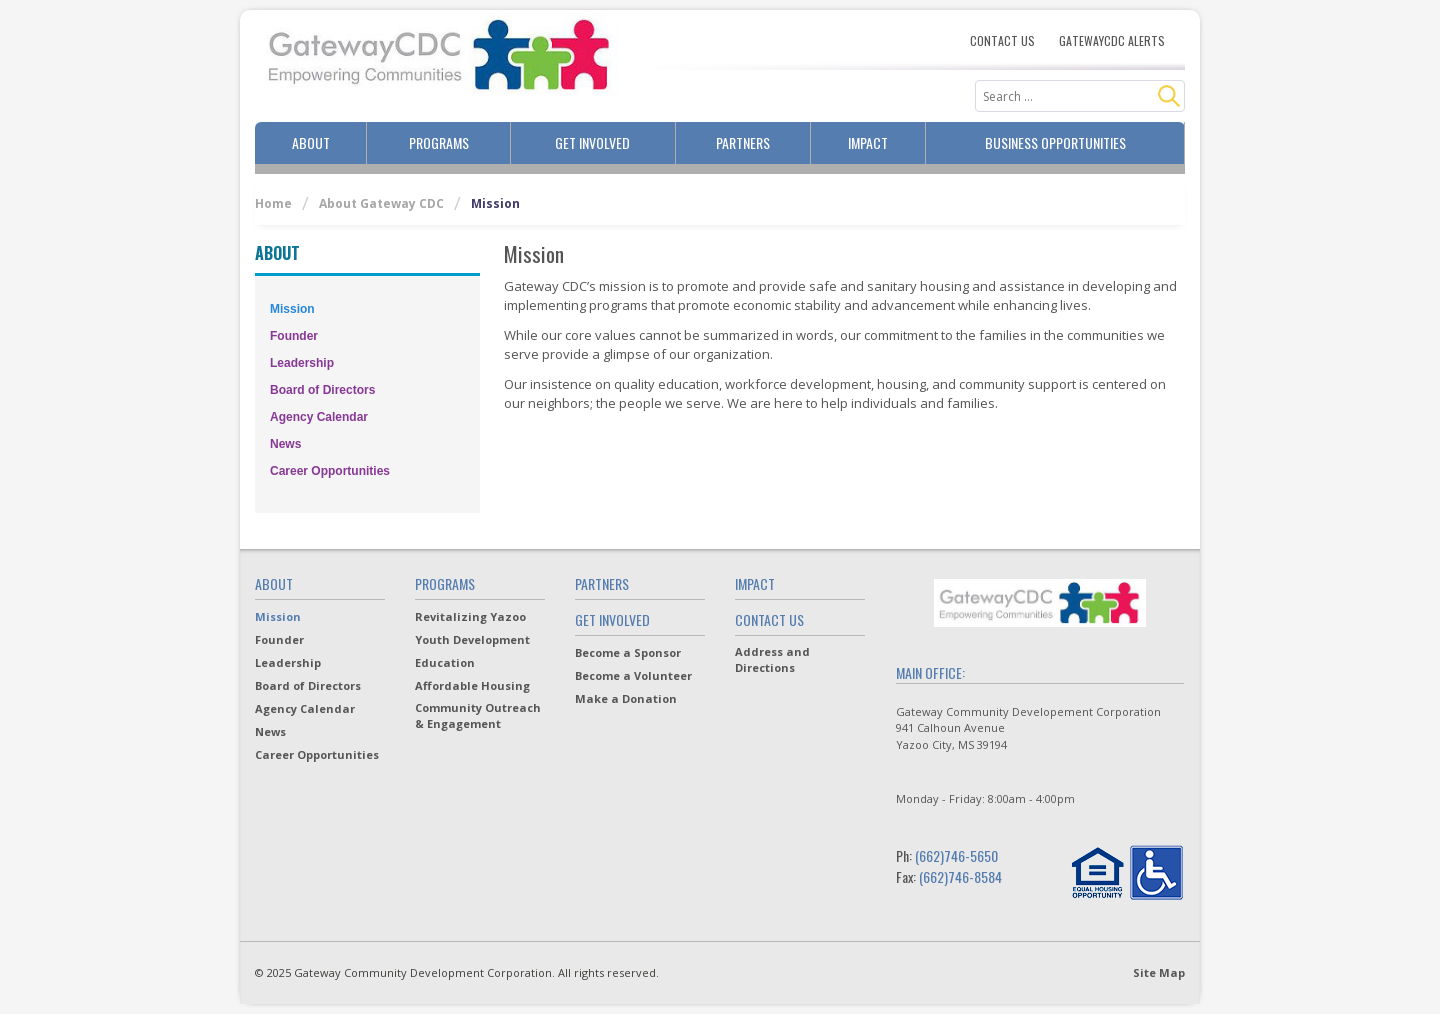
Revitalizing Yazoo (470, 616)
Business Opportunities (1055, 142)
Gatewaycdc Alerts (1112, 41)
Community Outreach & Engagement (478, 715)
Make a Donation (626, 698)
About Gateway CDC (381, 203)
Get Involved (592, 142)
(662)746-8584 (960, 876)
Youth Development (472, 639)
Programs (439, 142)
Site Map (1159, 972)
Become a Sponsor (628, 652)
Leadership (302, 363)
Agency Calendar (319, 417)
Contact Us (1002, 41)
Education (445, 662)
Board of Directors (322, 390)
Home (273, 203)
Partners (743, 142)
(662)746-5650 (956, 855)
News (285, 444)
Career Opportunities (330, 471)
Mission (292, 309)
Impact (868, 142)
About (311, 142)
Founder (294, 336)
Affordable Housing (472, 685)
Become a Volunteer (633, 675)
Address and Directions (772, 659)
